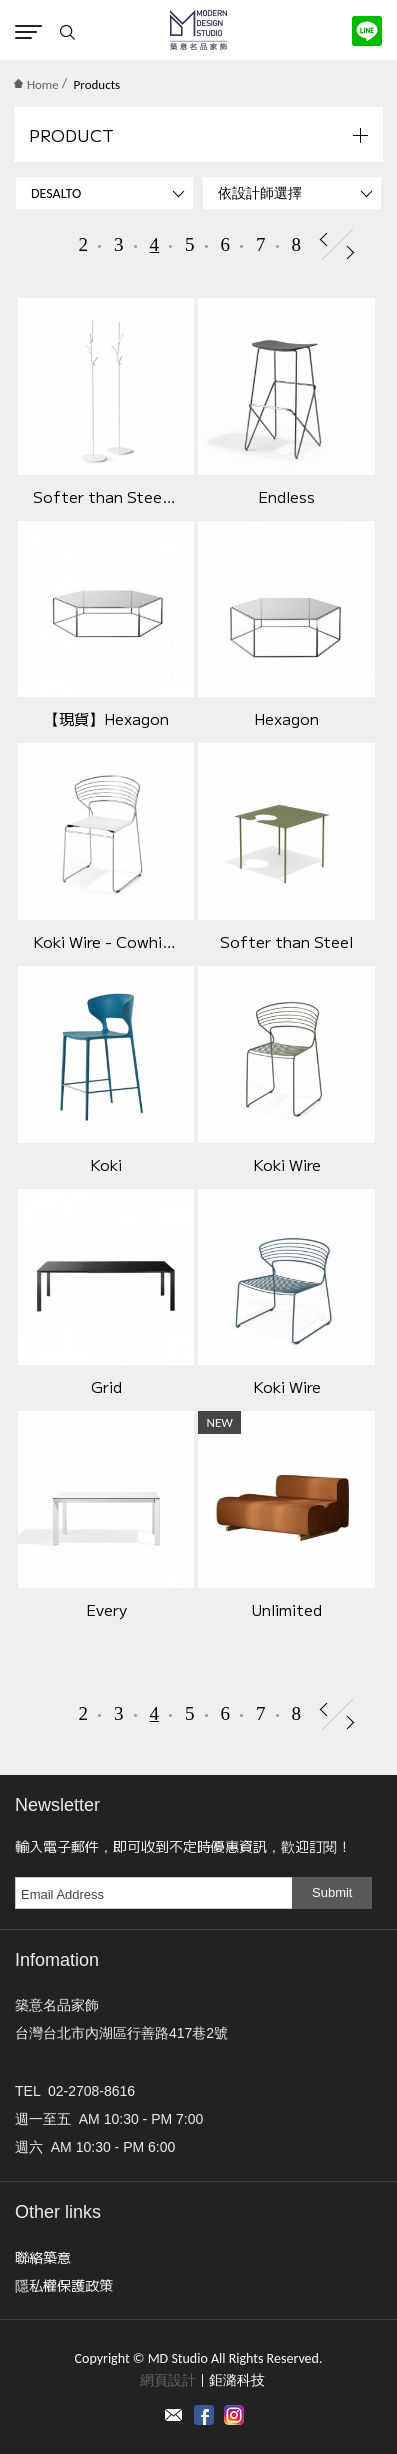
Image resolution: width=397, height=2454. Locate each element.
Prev (323, 239)
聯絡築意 (43, 2257)
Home (36, 84)
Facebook (204, 2415)
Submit (332, 1892)
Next (350, 252)
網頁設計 (168, 2380)
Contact (174, 2415)
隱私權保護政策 (64, 2285)
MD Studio (198, 30)
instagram (234, 2415)
